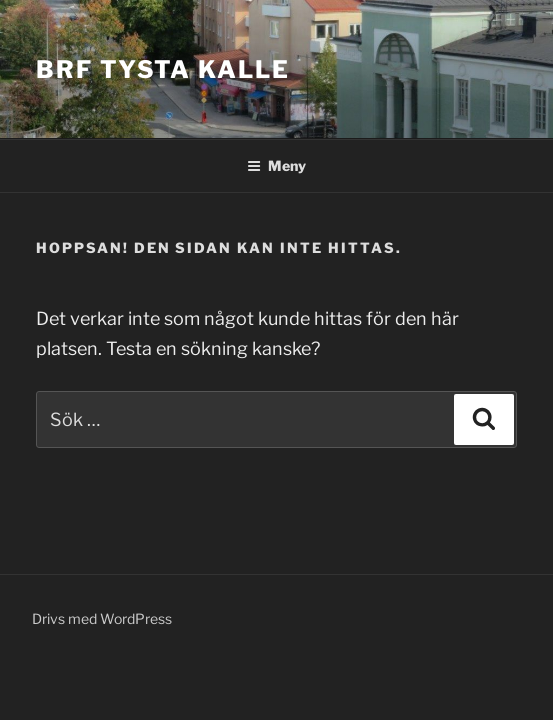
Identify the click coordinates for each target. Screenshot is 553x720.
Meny (276, 165)
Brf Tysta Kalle (163, 69)
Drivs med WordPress (102, 618)
